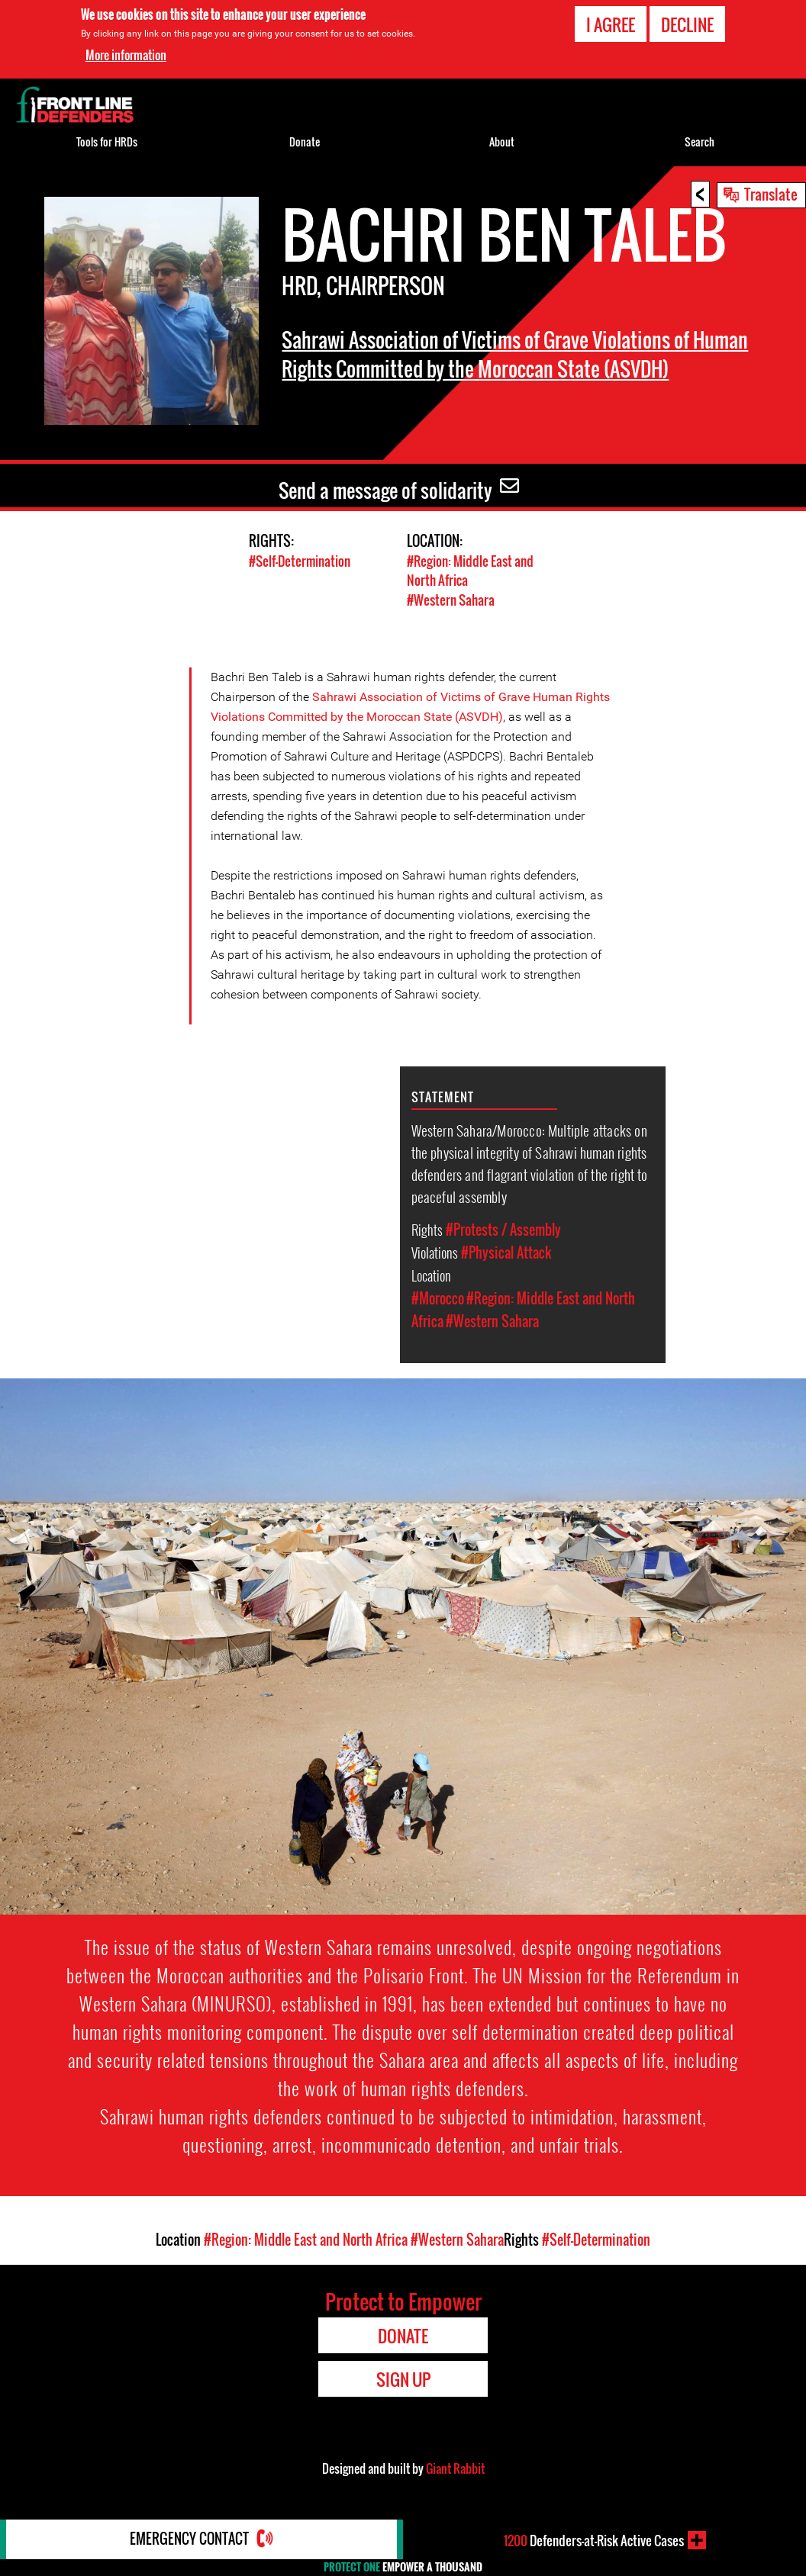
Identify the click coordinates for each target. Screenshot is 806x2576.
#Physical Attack (506, 1251)
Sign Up (403, 2377)
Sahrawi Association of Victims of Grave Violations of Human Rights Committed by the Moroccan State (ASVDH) (503, 368)
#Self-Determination (299, 561)
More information (125, 55)
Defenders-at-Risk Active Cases (594, 2540)
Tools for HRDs (106, 141)
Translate (771, 193)
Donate (304, 141)
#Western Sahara (451, 599)
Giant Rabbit (455, 2467)
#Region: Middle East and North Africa (306, 2238)
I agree (610, 24)
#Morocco (437, 1297)
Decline (687, 24)
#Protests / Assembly (503, 1228)
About (501, 141)
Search (699, 141)
